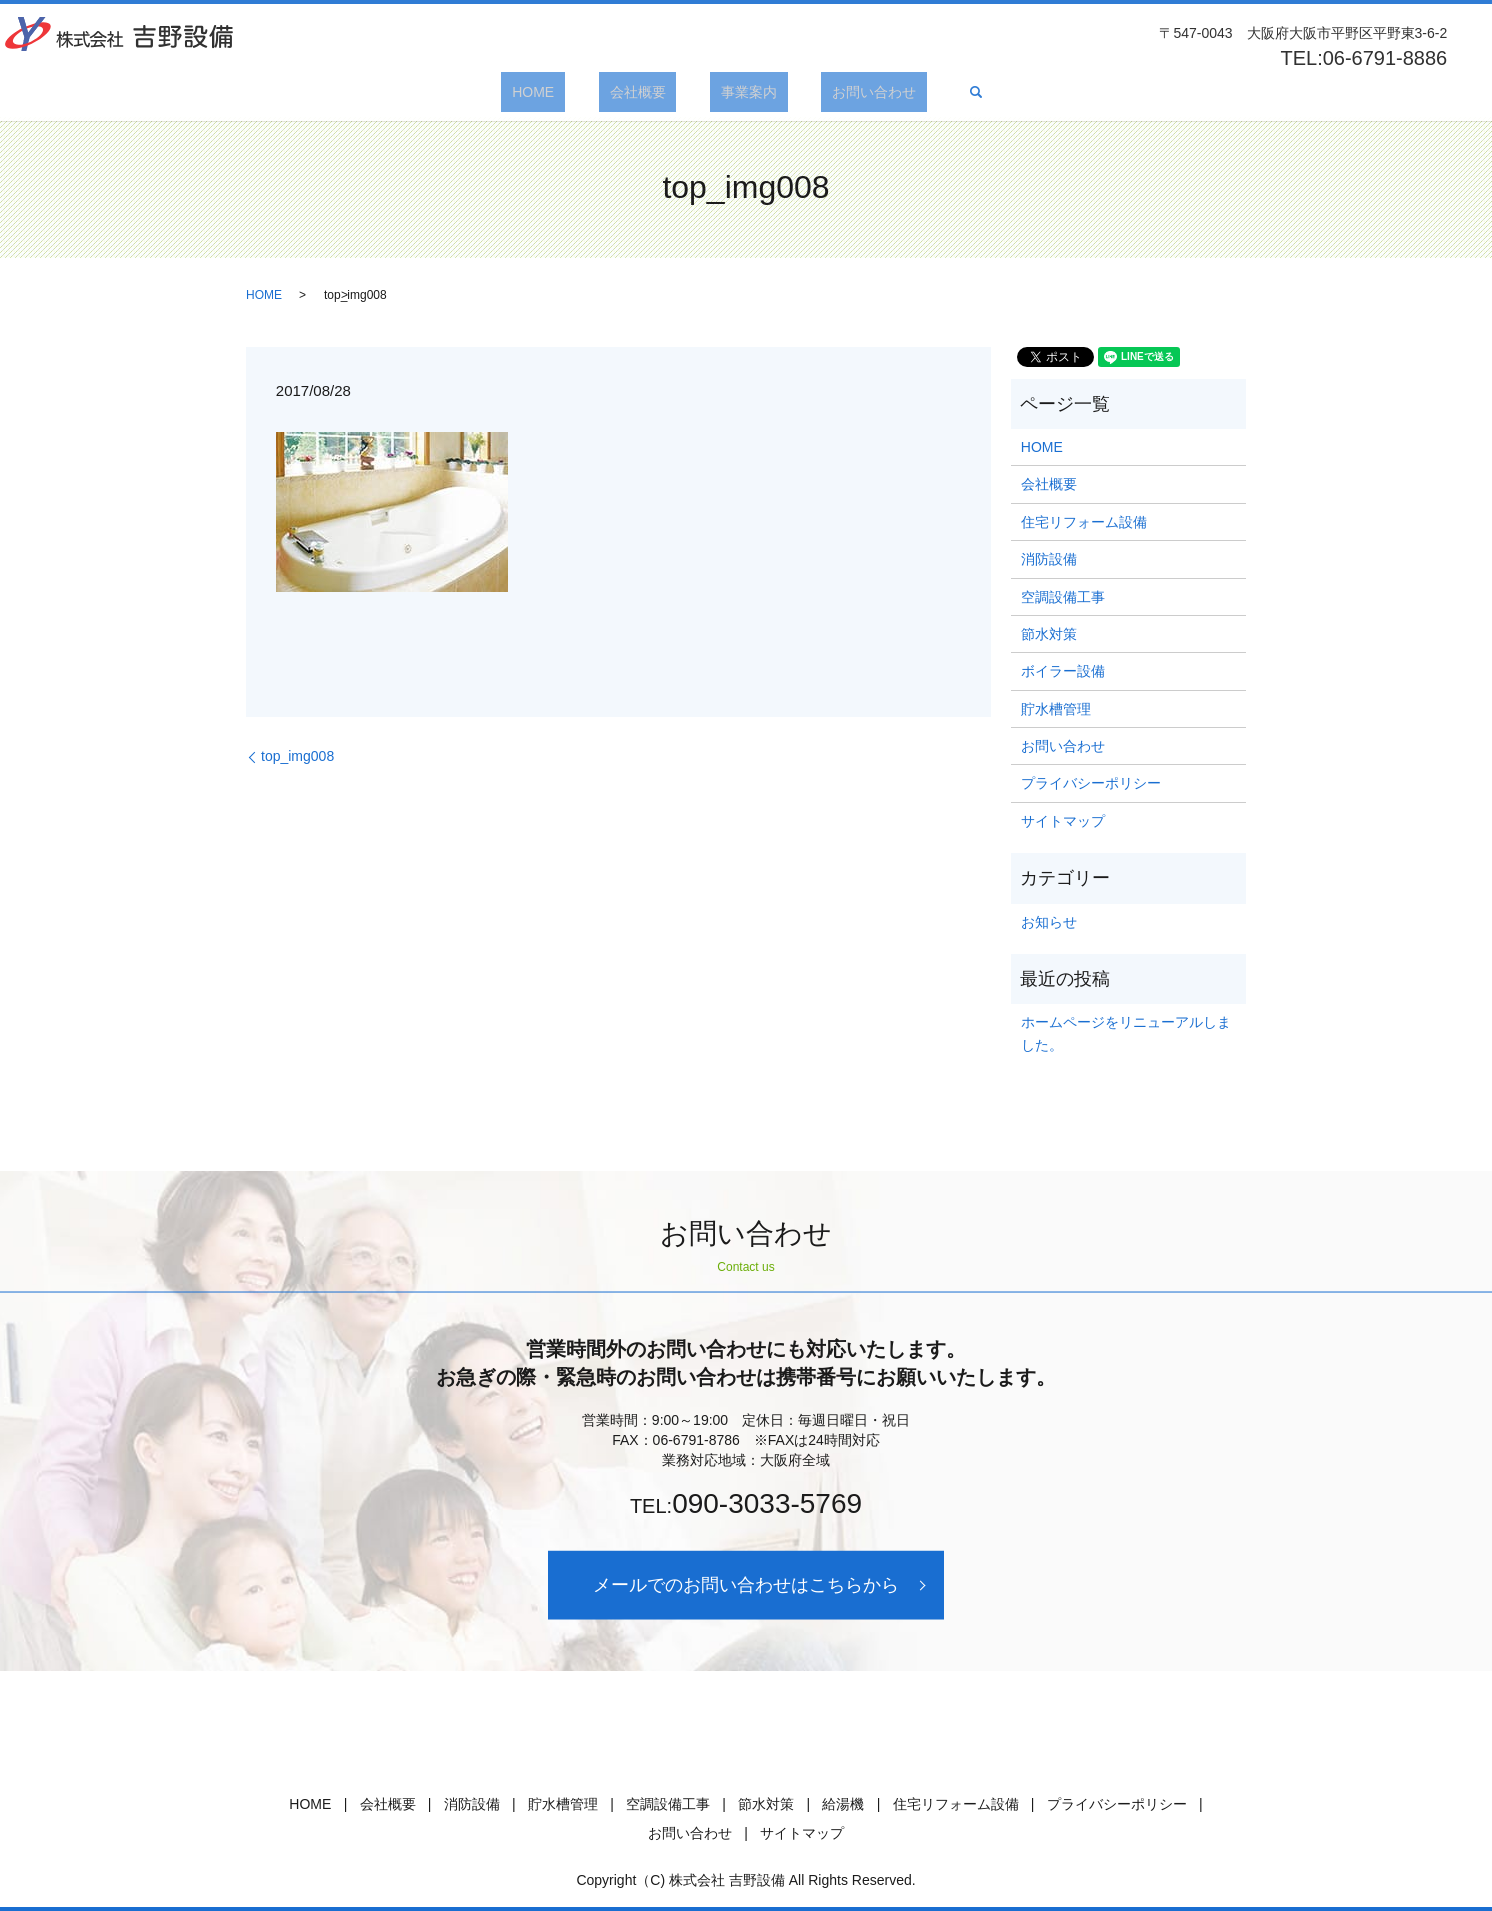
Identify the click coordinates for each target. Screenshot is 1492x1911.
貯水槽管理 (1056, 709)
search (932, 92)
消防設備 (1049, 559)
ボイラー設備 (1063, 671)
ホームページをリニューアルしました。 (1126, 1033)
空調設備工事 (1063, 597)
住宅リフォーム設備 (1084, 522)
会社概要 (648, 92)
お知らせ (1049, 922)
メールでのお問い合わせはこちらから (746, 1585)
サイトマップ (1063, 821)
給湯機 (843, 1804)
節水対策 (1049, 634)
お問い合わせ (842, 92)
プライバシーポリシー (1091, 783)
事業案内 (738, 92)
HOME (566, 92)
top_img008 (297, 756)
